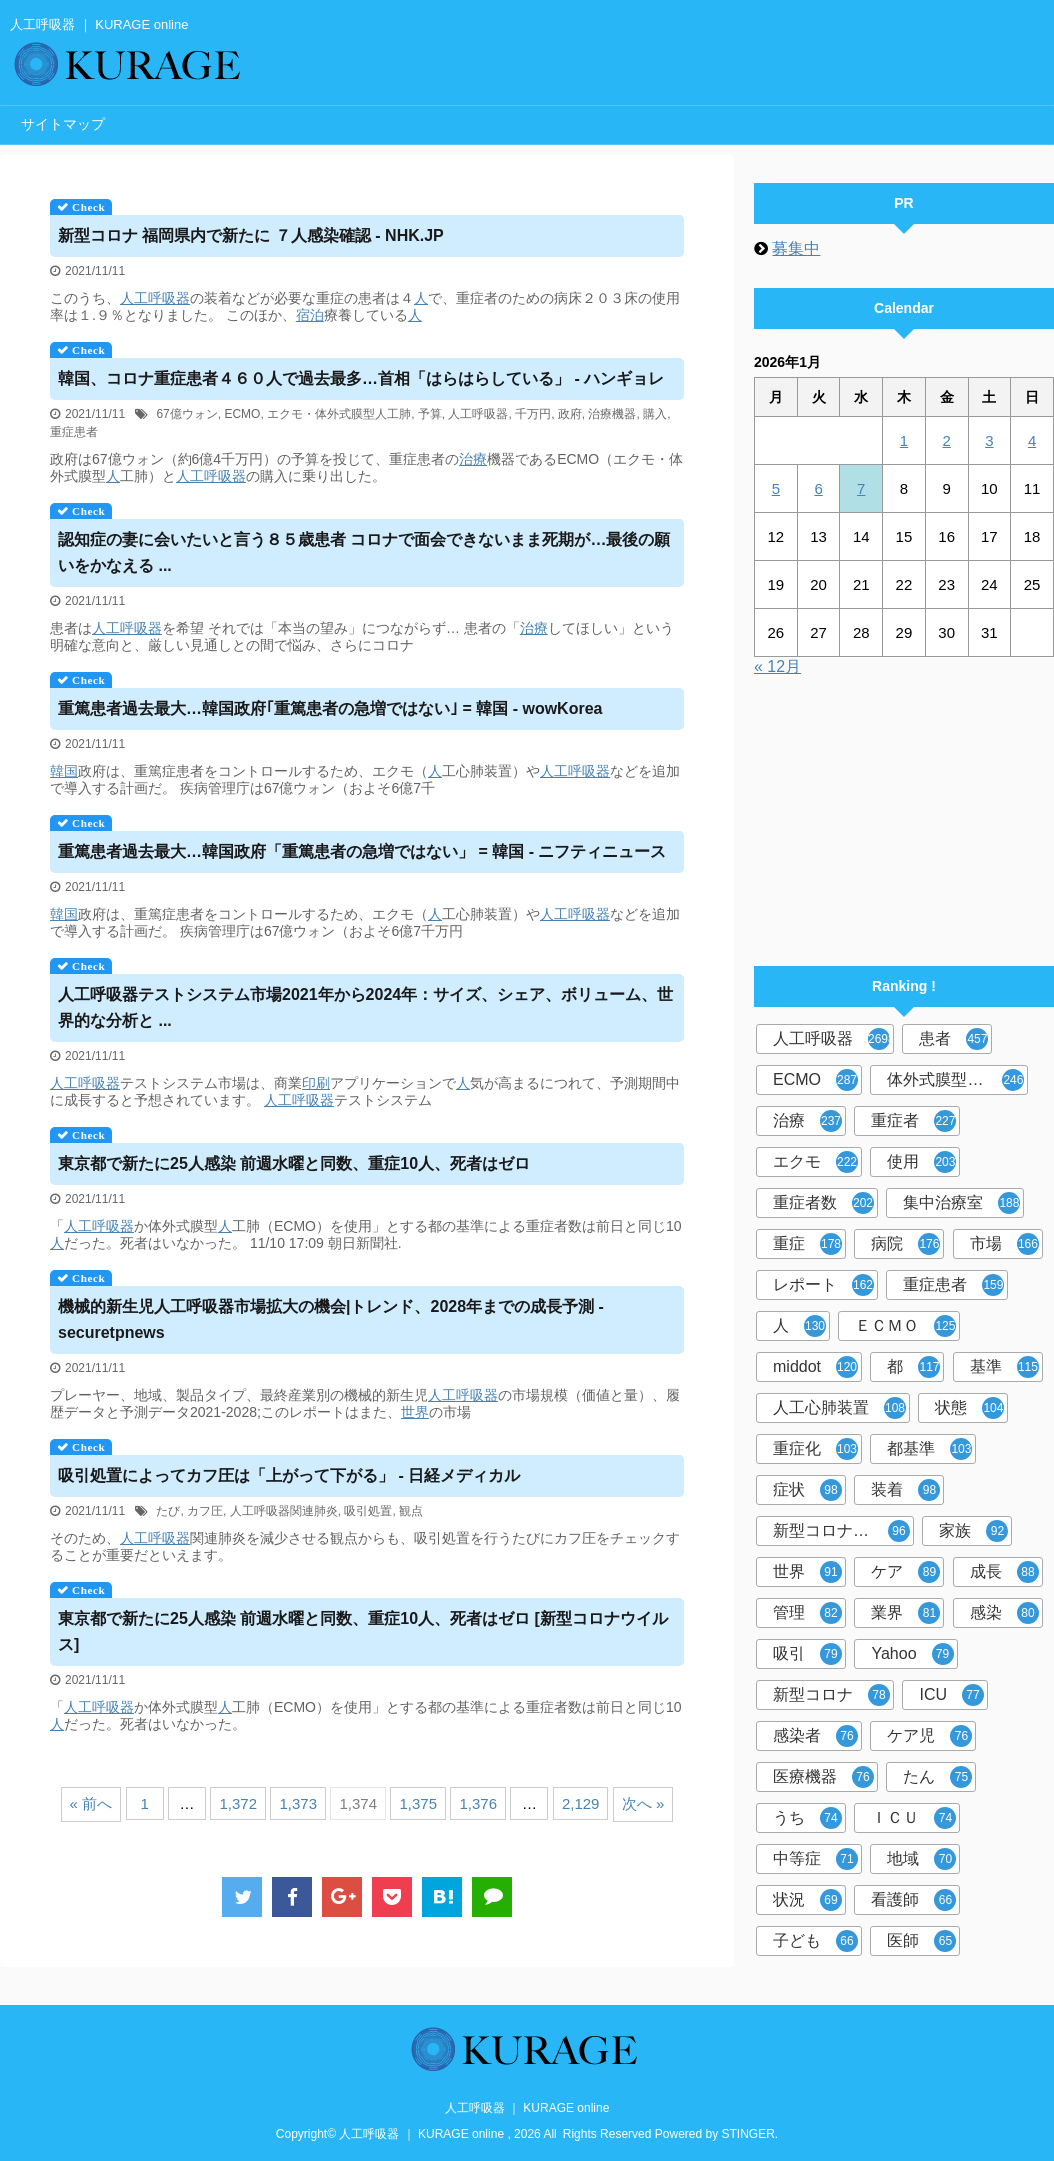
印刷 (316, 1083)
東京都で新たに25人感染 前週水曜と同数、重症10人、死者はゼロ (294, 1163)
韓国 (64, 771)
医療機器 (823, 1777)
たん (937, 1777)
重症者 (913, 1121)
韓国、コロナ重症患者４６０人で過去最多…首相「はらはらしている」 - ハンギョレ (361, 378)
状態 (969, 1408)
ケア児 (929, 1736)
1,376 (478, 1803)
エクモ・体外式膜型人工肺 (339, 414)
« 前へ (91, 1803)
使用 (921, 1162)
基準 (1004, 1367)
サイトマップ (63, 124)
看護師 (913, 1900)
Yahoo (912, 1654)
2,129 (581, 1803)
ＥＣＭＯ (905, 1326)
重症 (807, 1244)
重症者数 (823, 1203)
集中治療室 (961, 1203)
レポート (823, 1285)
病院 (905, 1244)
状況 (807, 1900)
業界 (905, 1613)
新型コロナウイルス (843, 1531)
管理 (807, 1613)
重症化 (815, 1449)
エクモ (815, 1162)
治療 (473, 459)
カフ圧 (205, 1511)
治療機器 (612, 414)
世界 (415, 1412)
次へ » (643, 1803)
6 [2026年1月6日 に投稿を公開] (818, 488)
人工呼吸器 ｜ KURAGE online (527, 2108)
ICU (951, 1695)
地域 (921, 1859)
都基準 (929, 1449)
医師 (921, 1941)
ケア (905, 1572)
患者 (953, 1039)
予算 (430, 414)
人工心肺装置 (839, 1408)
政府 (570, 414)
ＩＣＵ (913, 1818)
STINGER (748, 2134)
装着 (905, 1490)
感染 (1004, 1613)
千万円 (533, 414)
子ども (815, 1941)
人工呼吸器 (155, 298)
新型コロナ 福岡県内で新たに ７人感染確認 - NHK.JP (251, 235)
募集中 (796, 248)
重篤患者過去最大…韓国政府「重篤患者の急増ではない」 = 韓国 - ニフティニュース (362, 851)
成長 (1004, 1572)
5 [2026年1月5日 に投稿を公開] (776, 488)
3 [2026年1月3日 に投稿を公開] (989, 440)
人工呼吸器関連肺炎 (284, 1511)
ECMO (242, 414)
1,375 (418, 1803)
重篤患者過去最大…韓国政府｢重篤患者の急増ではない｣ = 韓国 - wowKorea (330, 708)
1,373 (298, 1803)
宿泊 (310, 315)
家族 (973, 1531)
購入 (655, 414)
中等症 (815, 1859)
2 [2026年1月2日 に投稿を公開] (946, 440)
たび (168, 1511)
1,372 (238, 1803)
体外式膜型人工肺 (955, 1080)
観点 (411, 1511)
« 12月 (777, 666)
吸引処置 (368, 1511)
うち (807, 1818)
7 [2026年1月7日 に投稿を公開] (861, 488)
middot (815, 1367)
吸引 (807, 1654)
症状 (807, 1490)
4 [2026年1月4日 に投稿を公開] (1032, 440)
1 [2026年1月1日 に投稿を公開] (904, 440)
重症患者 (74, 432)
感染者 (815, 1736)
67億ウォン (186, 414)
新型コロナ (831, 1695)
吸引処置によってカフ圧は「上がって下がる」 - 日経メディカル (289, 1475)
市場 (1004, 1244)
